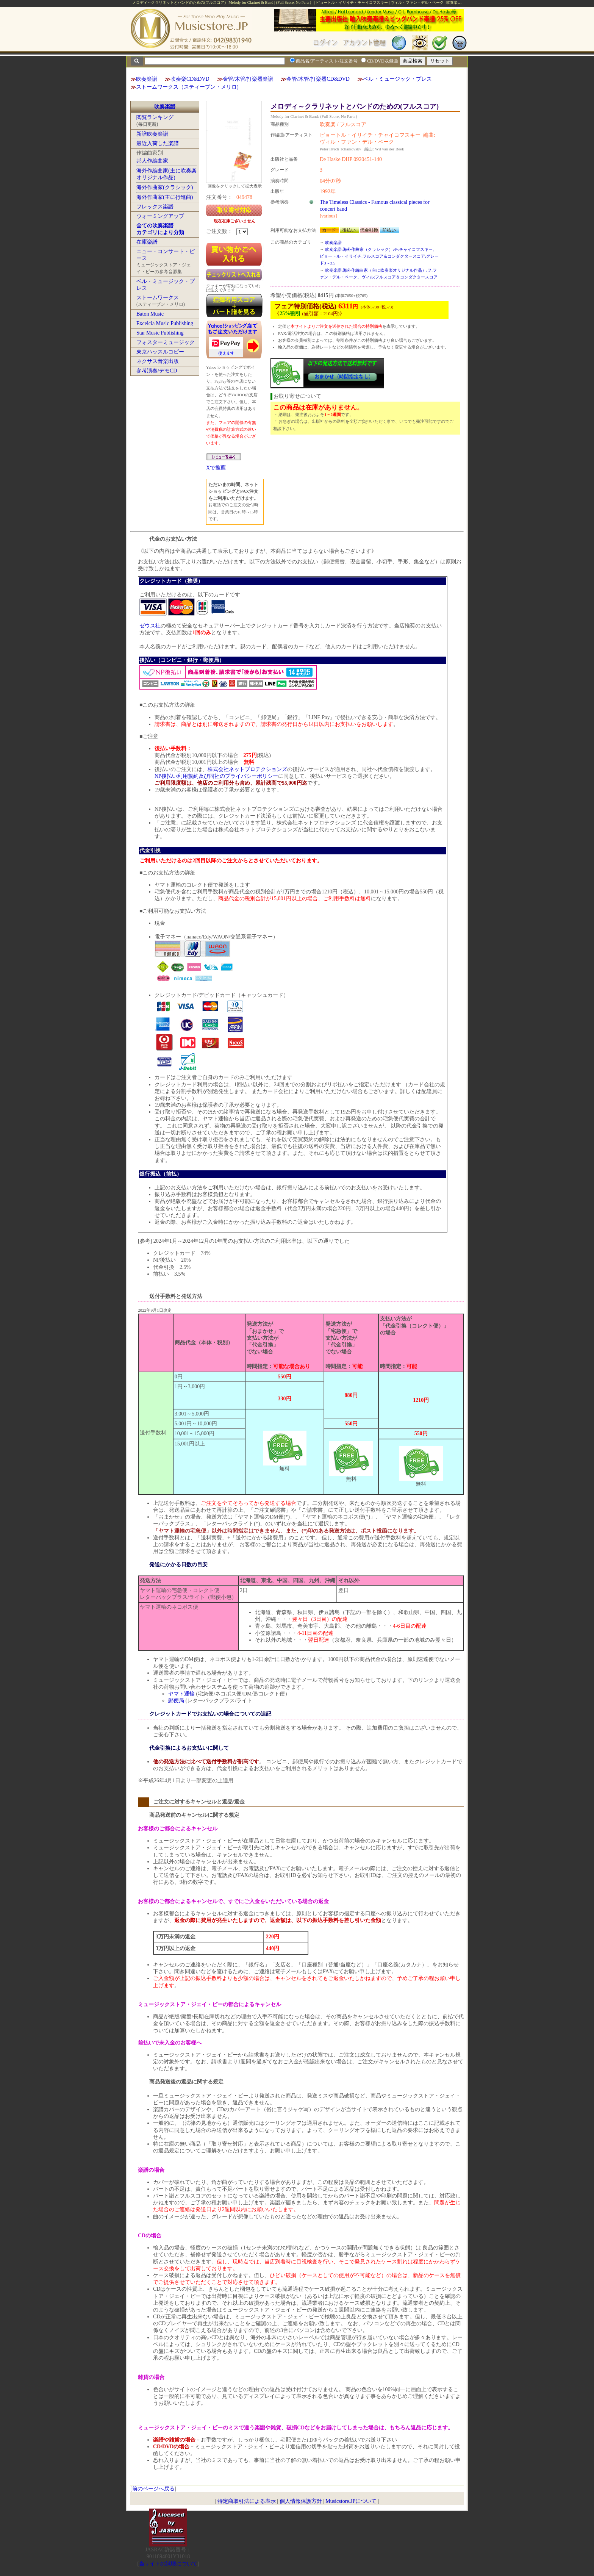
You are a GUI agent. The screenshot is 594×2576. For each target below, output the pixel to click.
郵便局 (176, 1700)
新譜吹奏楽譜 (152, 134)
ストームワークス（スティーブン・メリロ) (187, 87)
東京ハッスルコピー (160, 352)
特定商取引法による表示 (246, 2501)
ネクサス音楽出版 (157, 361)
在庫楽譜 (147, 242)
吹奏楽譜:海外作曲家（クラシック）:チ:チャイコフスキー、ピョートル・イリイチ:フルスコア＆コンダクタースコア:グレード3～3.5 (379, 256)
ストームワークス (157, 297)
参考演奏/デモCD (156, 371)
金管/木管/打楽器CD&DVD (317, 79)
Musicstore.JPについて (351, 2501)
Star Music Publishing (159, 333)
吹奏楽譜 (146, 79)
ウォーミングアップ (160, 216)
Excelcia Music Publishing (164, 323)
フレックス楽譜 (155, 207)
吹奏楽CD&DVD (189, 79)
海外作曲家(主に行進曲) (164, 197)
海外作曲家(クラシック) (164, 187)
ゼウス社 (150, 626)
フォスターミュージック (165, 342)
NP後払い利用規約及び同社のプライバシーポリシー (216, 776)
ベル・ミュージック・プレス (397, 79)
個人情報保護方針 (301, 2501)
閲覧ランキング (155, 117)
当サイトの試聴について (168, 2564)
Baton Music (150, 314)
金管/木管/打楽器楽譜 (248, 79)
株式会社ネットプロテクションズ (247, 769)
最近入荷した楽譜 (157, 143)
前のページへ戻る (153, 2489)
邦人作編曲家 (152, 161)
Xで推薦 (216, 468)
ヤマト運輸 (181, 1694)
